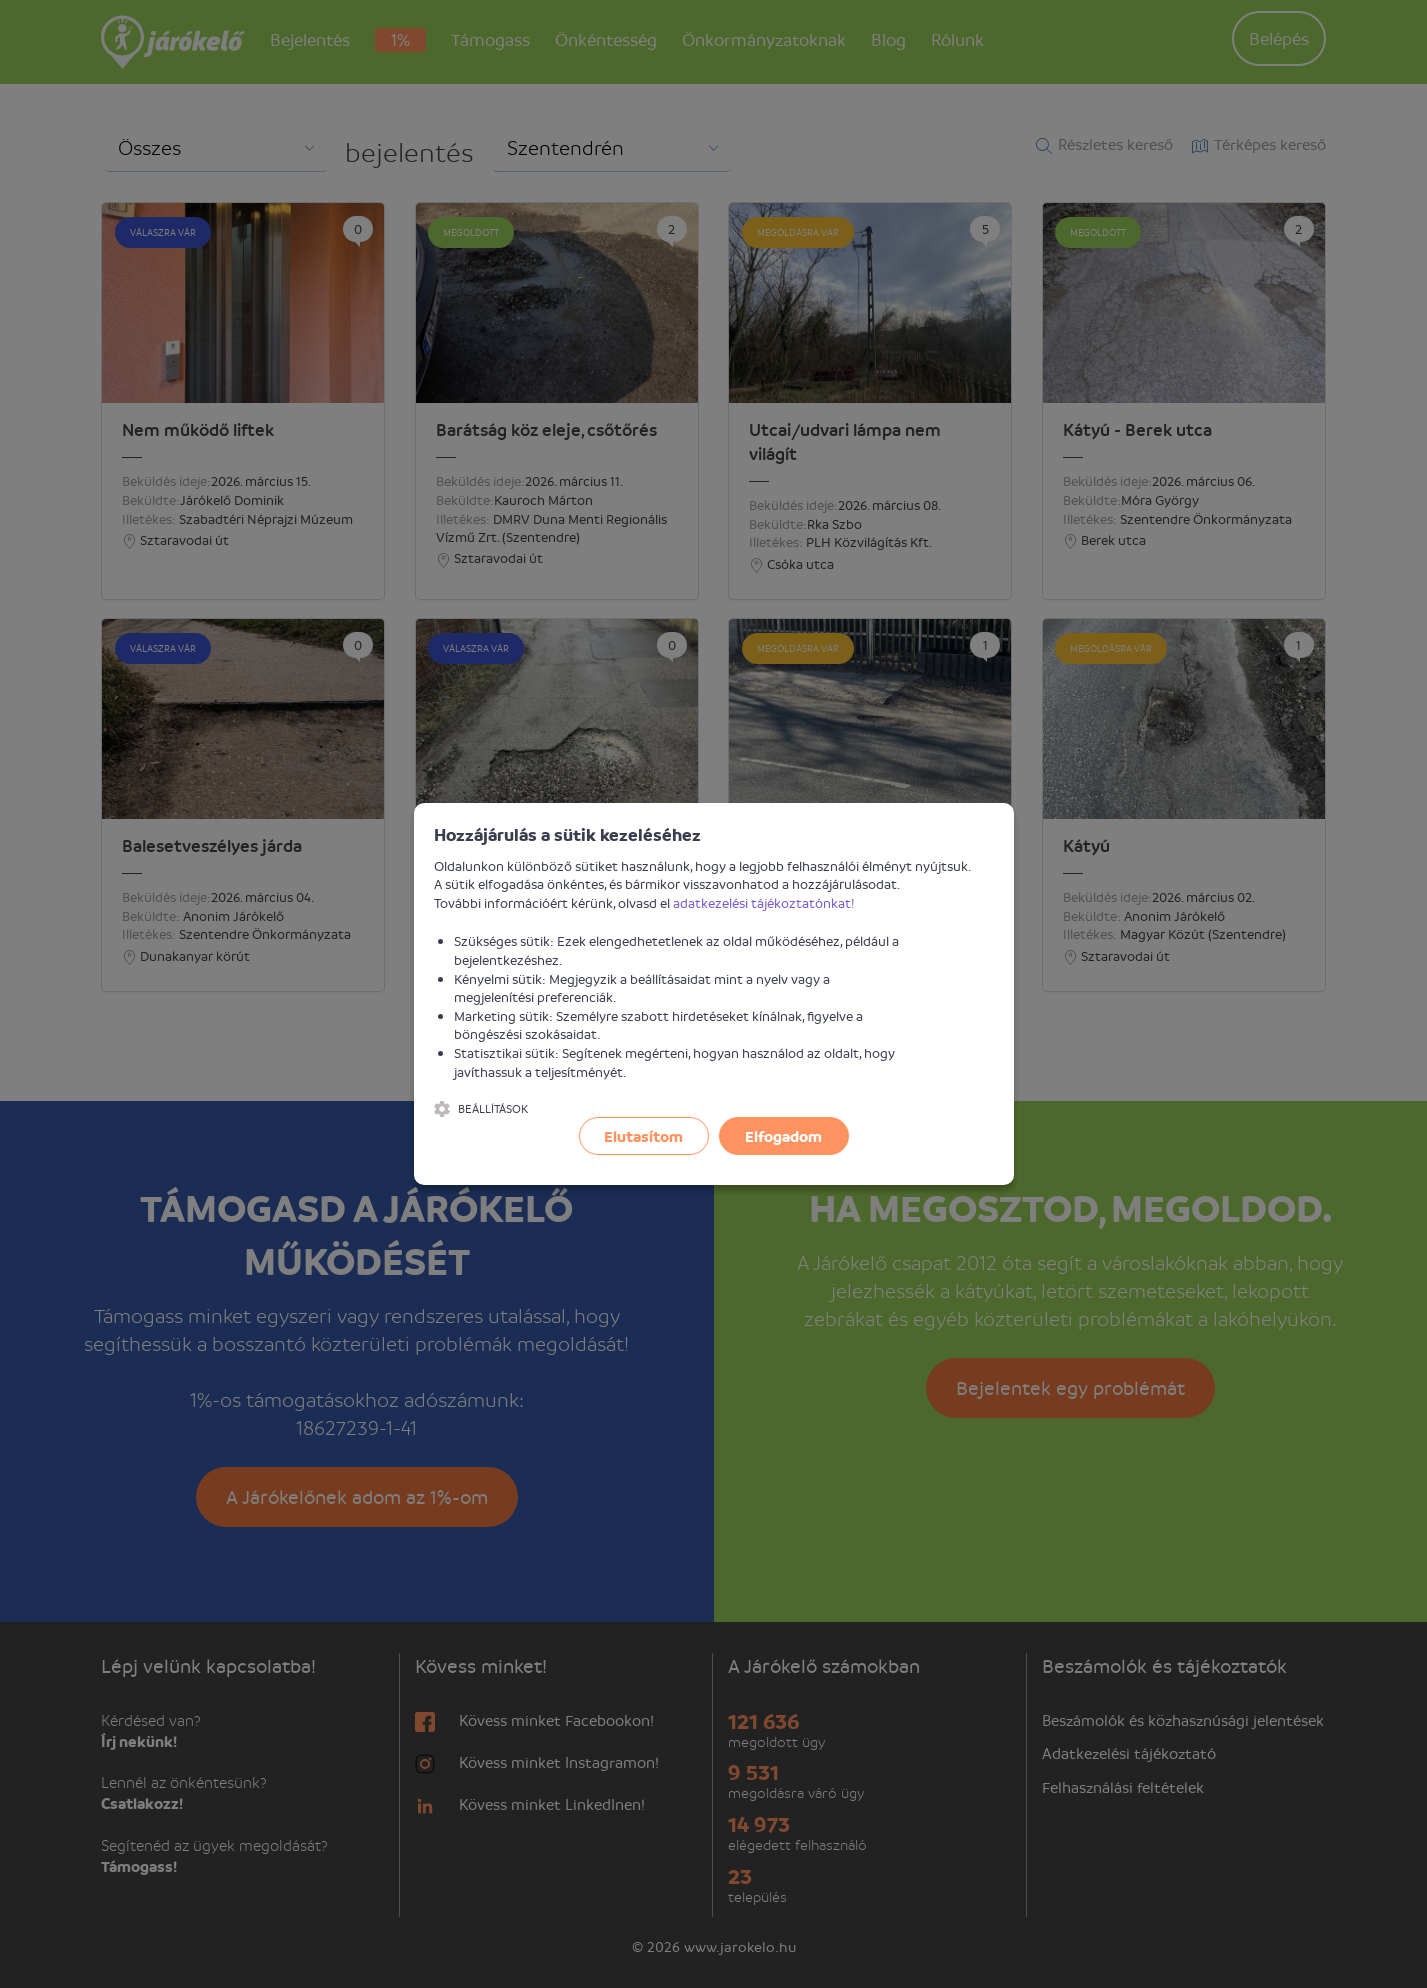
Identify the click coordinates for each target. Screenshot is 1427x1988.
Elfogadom (783, 1136)
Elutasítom (643, 1136)
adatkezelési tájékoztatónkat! (764, 902)
